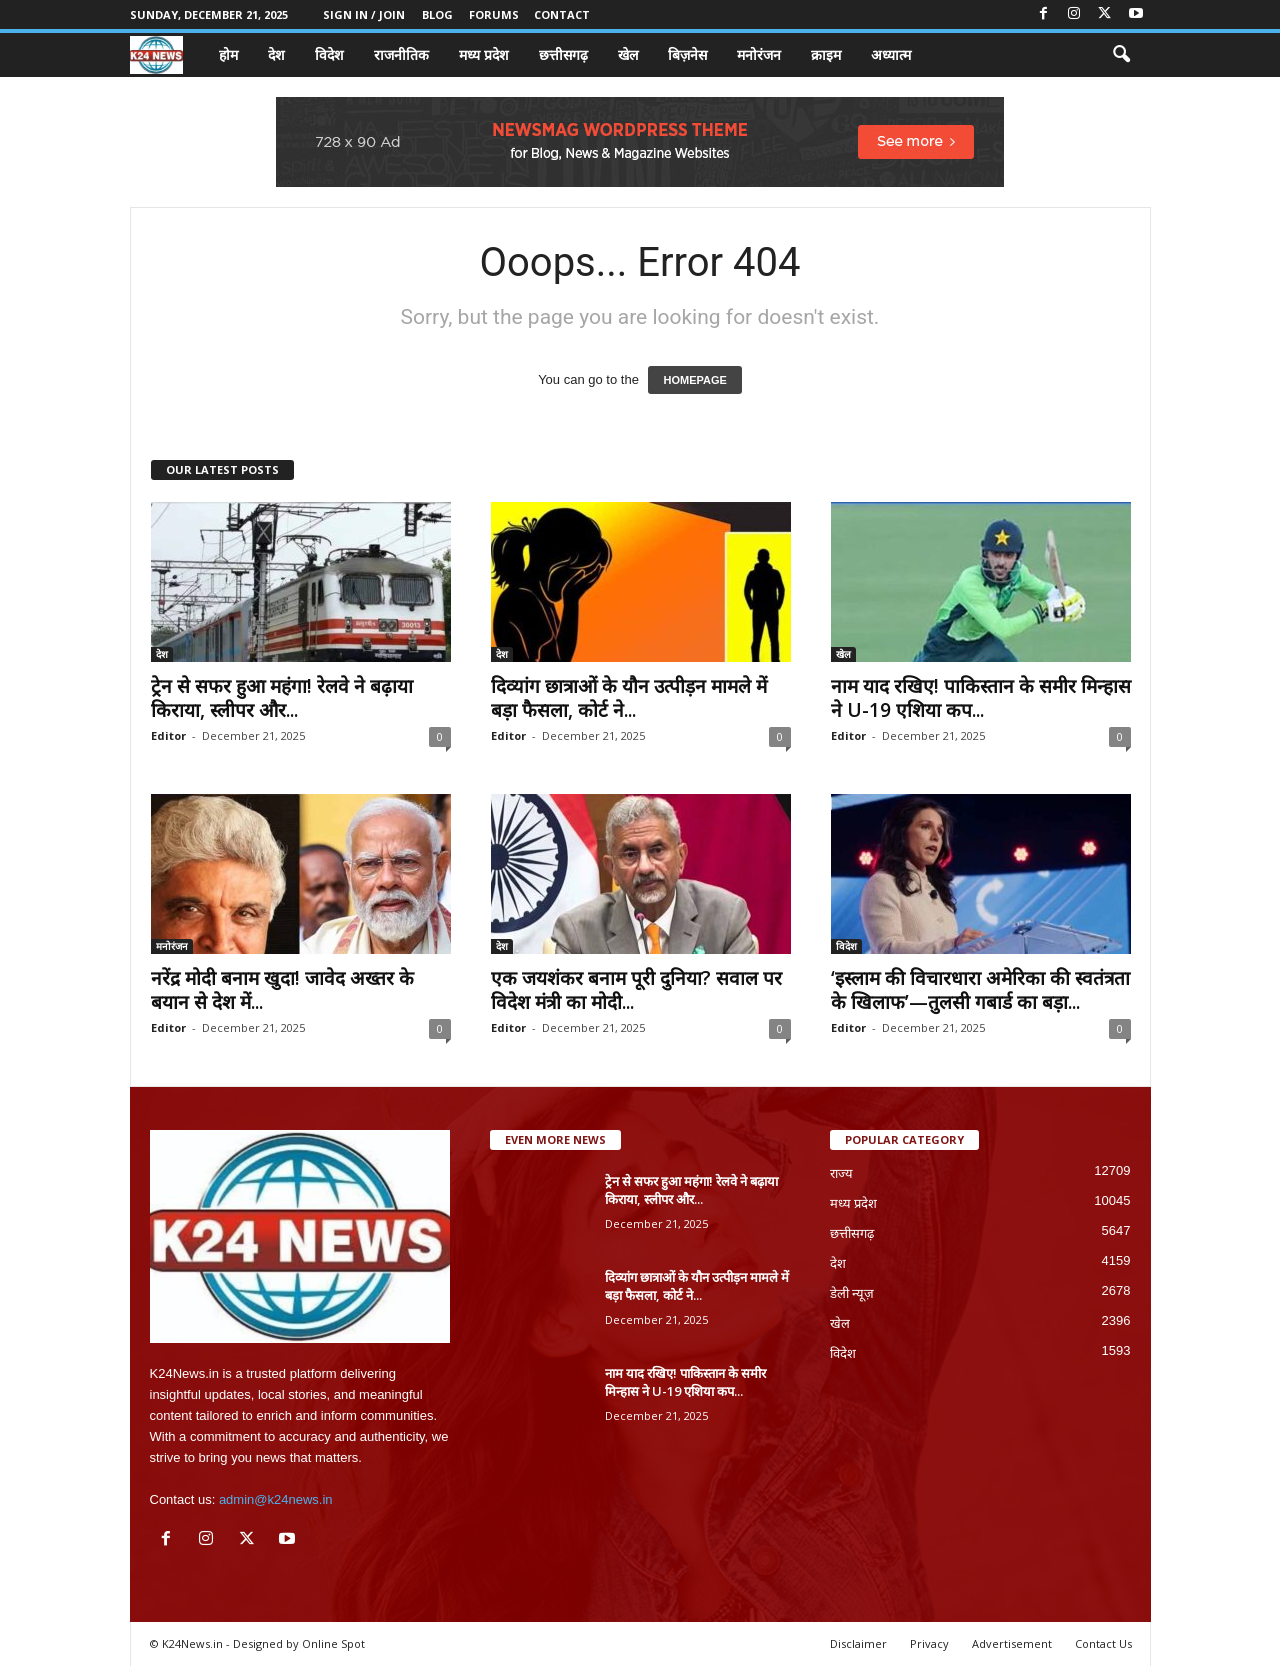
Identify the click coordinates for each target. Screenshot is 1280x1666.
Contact (562, 14)
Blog (437, 14)
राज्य (841, 1173)
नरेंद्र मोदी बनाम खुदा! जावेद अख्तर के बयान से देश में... (282, 990)
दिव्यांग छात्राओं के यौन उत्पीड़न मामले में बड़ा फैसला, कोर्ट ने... (629, 698)
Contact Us (1103, 1643)
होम (228, 54)
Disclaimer (858, 1643)
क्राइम (826, 54)
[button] (1121, 55)
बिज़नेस (687, 54)
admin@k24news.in (276, 1499)
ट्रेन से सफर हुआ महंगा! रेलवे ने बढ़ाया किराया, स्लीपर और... (282, 698)
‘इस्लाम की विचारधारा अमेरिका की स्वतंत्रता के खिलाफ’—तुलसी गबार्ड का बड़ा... (980, 990)
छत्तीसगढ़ (563, 54)
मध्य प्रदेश (484, 54)
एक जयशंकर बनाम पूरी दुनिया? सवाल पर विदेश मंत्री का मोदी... (636, 990)
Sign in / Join (364, 14)
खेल (628, 54)
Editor (168, 735)
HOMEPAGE (694, 380)
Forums (494, 14)
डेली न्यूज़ (852, 1293)
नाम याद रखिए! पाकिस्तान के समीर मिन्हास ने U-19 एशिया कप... (981, 698)
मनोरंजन (759, 54)
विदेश (329, 54)
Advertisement (1012, 1643)
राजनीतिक (401, 54)
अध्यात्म (891, 54)
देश (276, 54)
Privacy (929, 1643)
